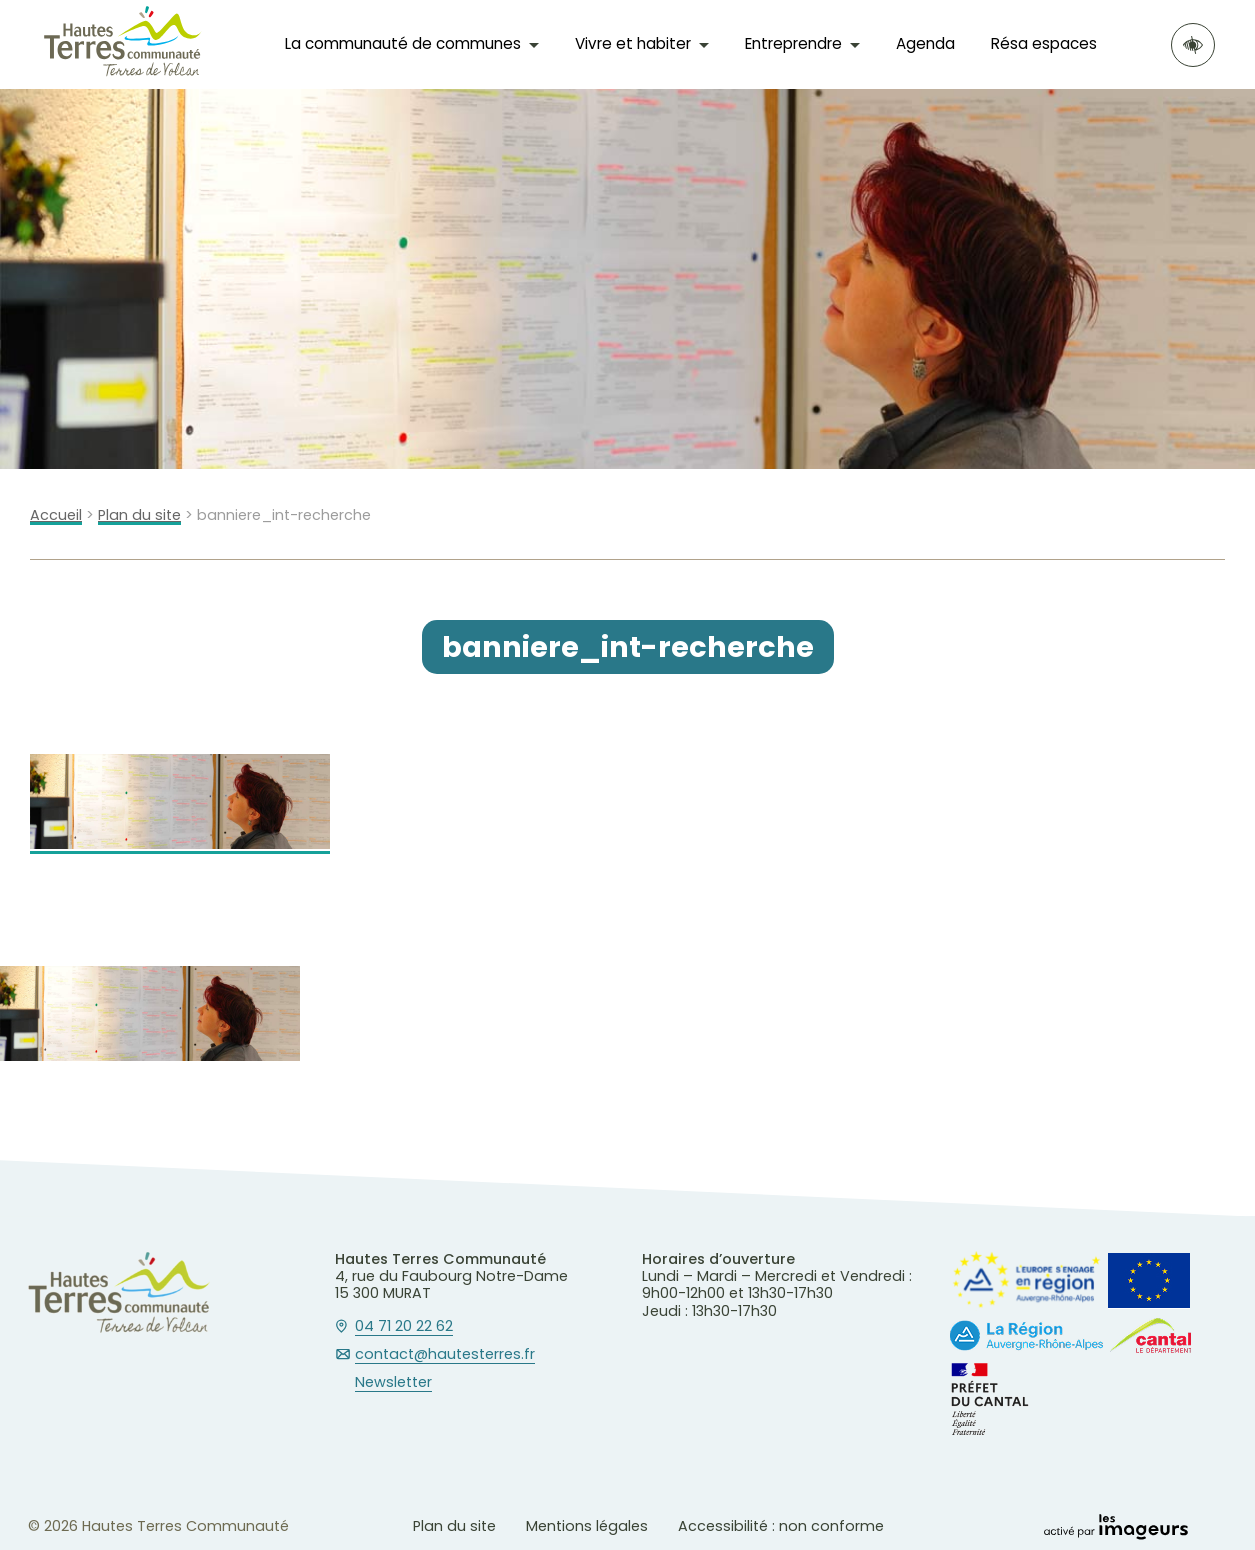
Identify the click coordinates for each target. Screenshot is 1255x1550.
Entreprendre (793, 43)
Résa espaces (1044, 43)
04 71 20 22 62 (404, 1327)
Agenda (925, 43)
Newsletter (393, 1383)
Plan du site (139, 515)
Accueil (56, 515)
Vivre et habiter (633, 43)
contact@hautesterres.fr (445, 1355)
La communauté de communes (403, 43)
